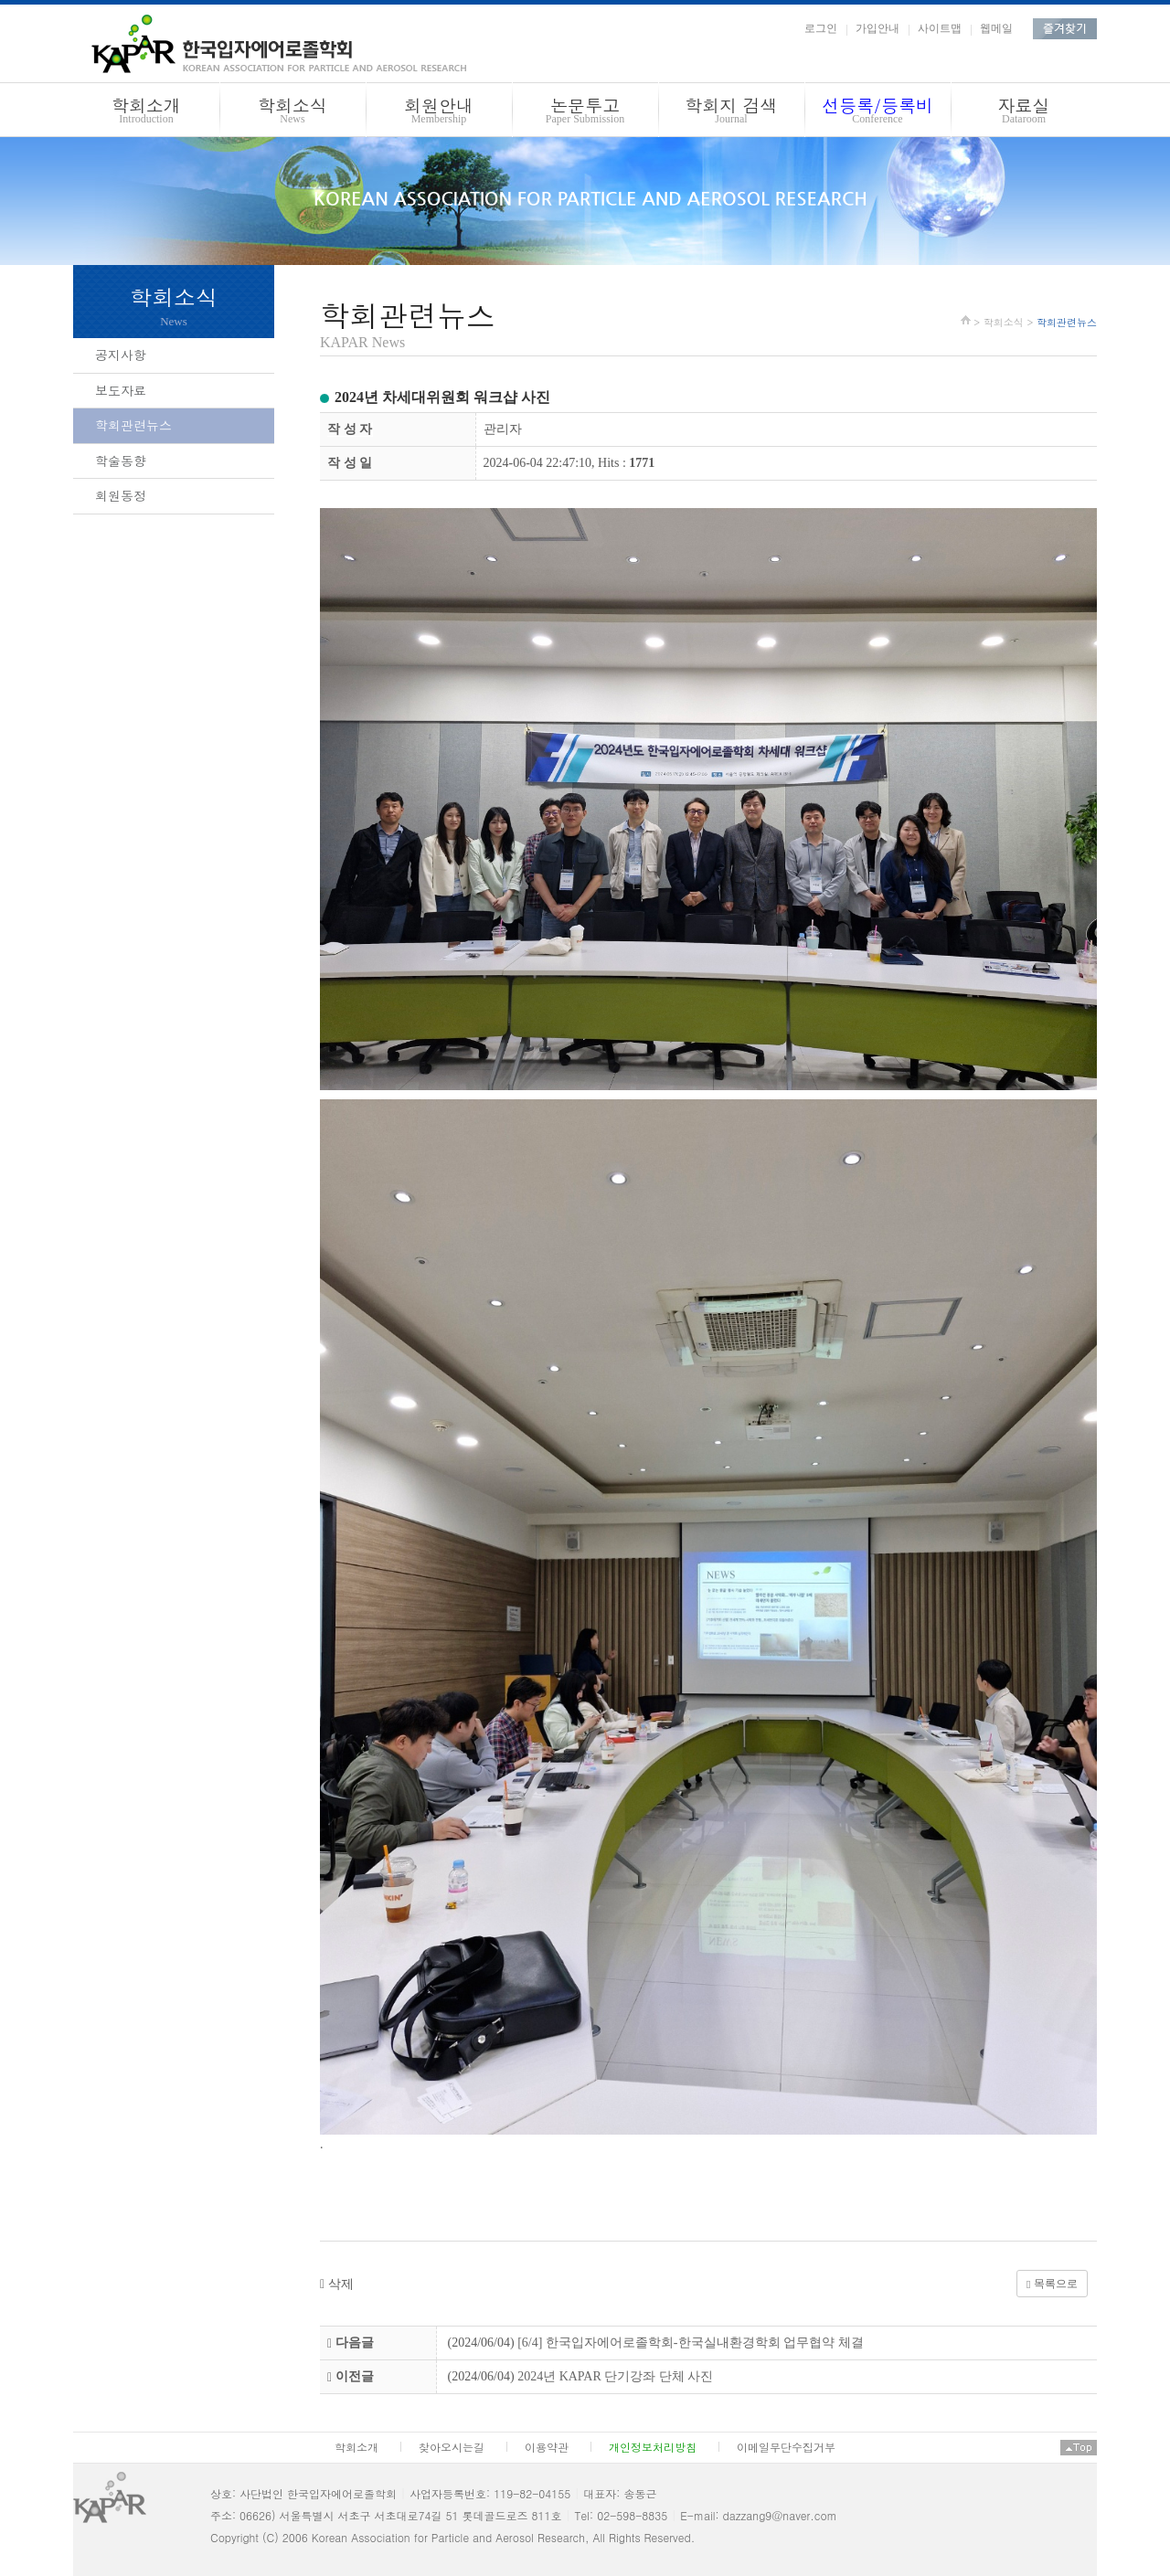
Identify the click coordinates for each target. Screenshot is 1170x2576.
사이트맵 (940, 28)
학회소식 (292, 112)
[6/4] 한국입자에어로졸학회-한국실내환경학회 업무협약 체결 (690, 2342)
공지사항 (120, 354)
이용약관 (547, 2446)
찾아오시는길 (451, 2446)
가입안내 (877, 28)
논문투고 (585, 112)
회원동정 (120, 495)
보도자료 (120, 390)
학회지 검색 (731, 112)
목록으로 (1051, 2283)
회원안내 (439, 112)
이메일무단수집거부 (786, 2446)
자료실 (1024, 112)
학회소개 (146, 112)
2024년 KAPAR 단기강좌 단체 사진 (615, 2376)
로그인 (820, 28)
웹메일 (996, 28)
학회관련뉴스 (133, 425)
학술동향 (120, 460)
